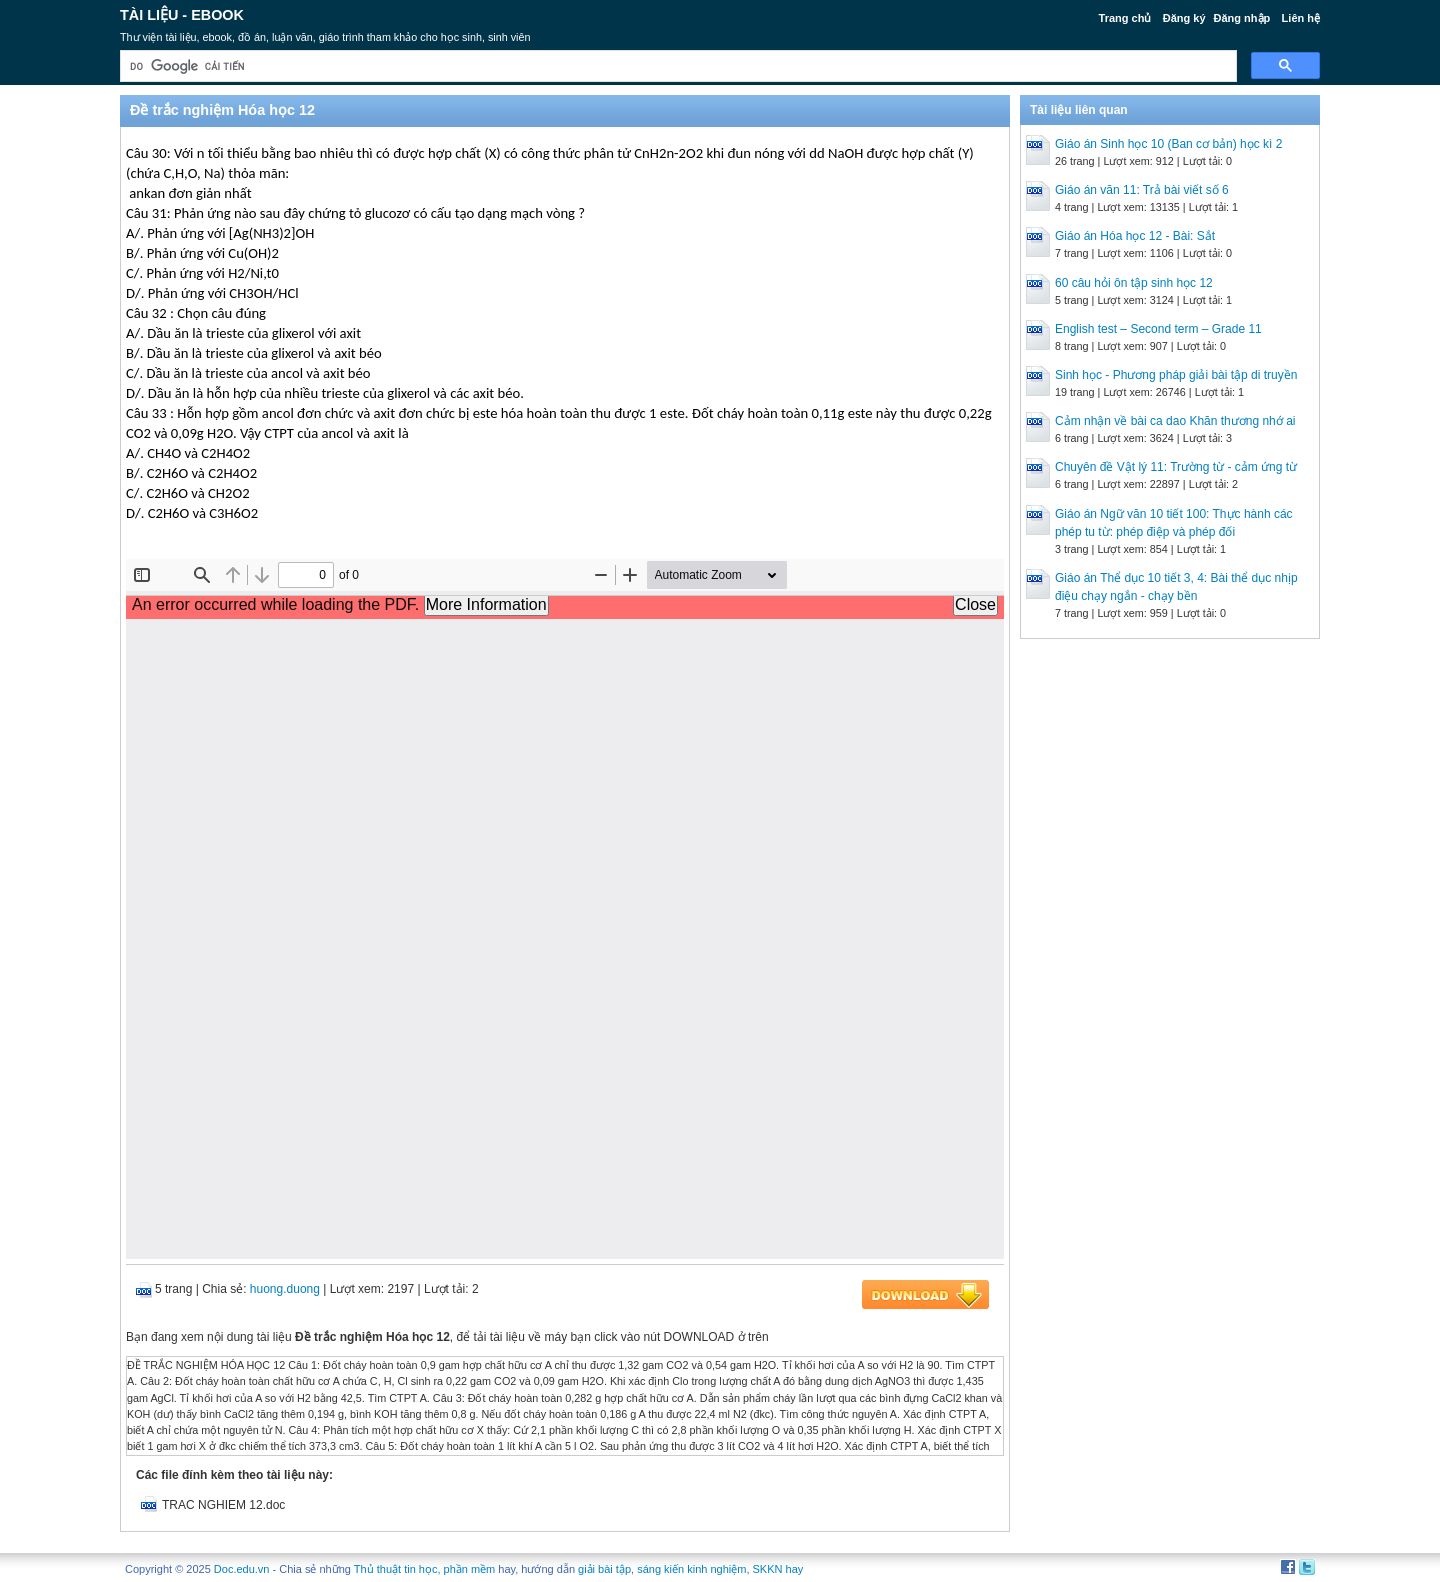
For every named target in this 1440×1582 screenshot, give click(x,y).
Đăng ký (1184, 18)
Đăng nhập (1242, 18)
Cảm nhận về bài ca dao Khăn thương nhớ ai (1175, 421)
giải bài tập (604, 1569)
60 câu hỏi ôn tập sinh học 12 (1134, 283)
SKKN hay (778, 1569)
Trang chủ (1125, 18)
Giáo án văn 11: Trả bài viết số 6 (1142, 190)
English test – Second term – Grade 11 (1158, 329)
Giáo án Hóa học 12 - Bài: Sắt (1135, 236)
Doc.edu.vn (242, 1569)
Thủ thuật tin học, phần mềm (424, 1569)
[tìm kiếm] (676, 66)
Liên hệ (1301, 18)
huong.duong (285, 1289)
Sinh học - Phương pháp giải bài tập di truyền (1176, 375)
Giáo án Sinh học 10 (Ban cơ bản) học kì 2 (1168, 144)
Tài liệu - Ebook (182, 15)
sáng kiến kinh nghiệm (691, 1569)
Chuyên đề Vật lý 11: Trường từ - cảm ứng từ (1176, 467)
